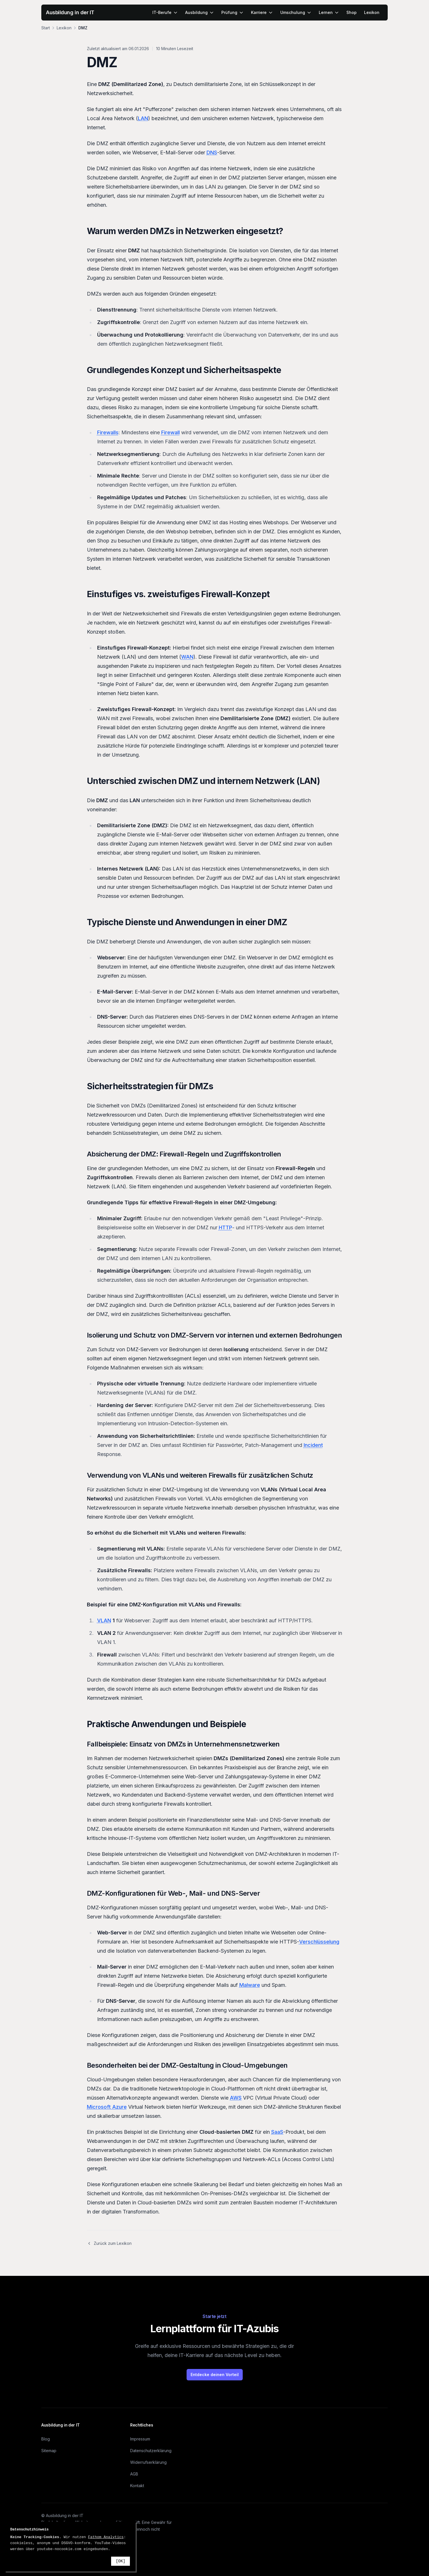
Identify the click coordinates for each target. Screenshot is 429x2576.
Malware (249, 1985)
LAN (143, 118)
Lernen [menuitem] (329, 12)
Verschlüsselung (319, 1942)
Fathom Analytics (106, 2537)
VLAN (104, 1620)
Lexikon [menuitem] (371, 12)
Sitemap (48, 2450)
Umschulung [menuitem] (295, 12)
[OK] (120, 2561)
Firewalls (108, 432)
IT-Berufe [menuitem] (165, 12)
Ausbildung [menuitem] (199, 12)
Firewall (170, 432)
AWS (236, 2098)
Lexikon (64, 27)
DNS (212, 152)
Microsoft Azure (107, 2107)
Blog (45, 2438)
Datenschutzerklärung (150, 2450)
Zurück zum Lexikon (109, 2243)
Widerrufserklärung (148, 2462)
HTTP (225, 1227)
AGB (134, 2473)
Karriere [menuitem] (262, 12)
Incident (313, 1445)
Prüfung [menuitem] (232, 12)
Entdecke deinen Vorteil (215, 2374)
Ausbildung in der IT (70, 12)
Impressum (140, 2438)
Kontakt (137, 2485)
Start (45, 27)
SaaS (277, 2132)
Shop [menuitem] (351, 12)
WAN (187, 657)
